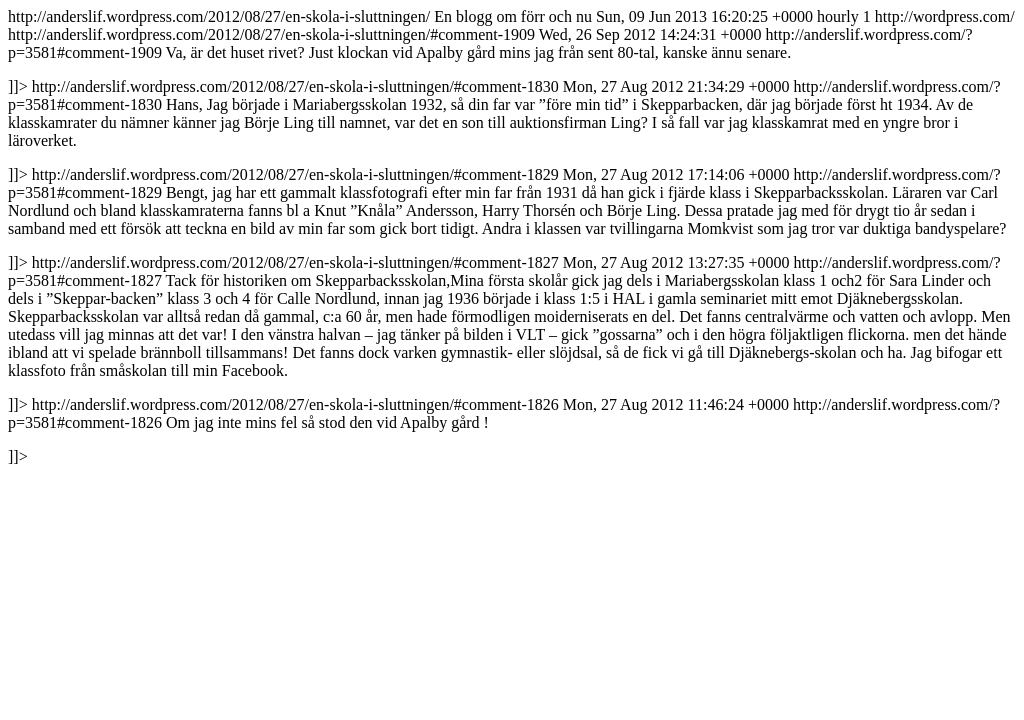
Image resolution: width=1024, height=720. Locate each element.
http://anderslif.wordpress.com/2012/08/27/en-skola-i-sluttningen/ (511, 236)
